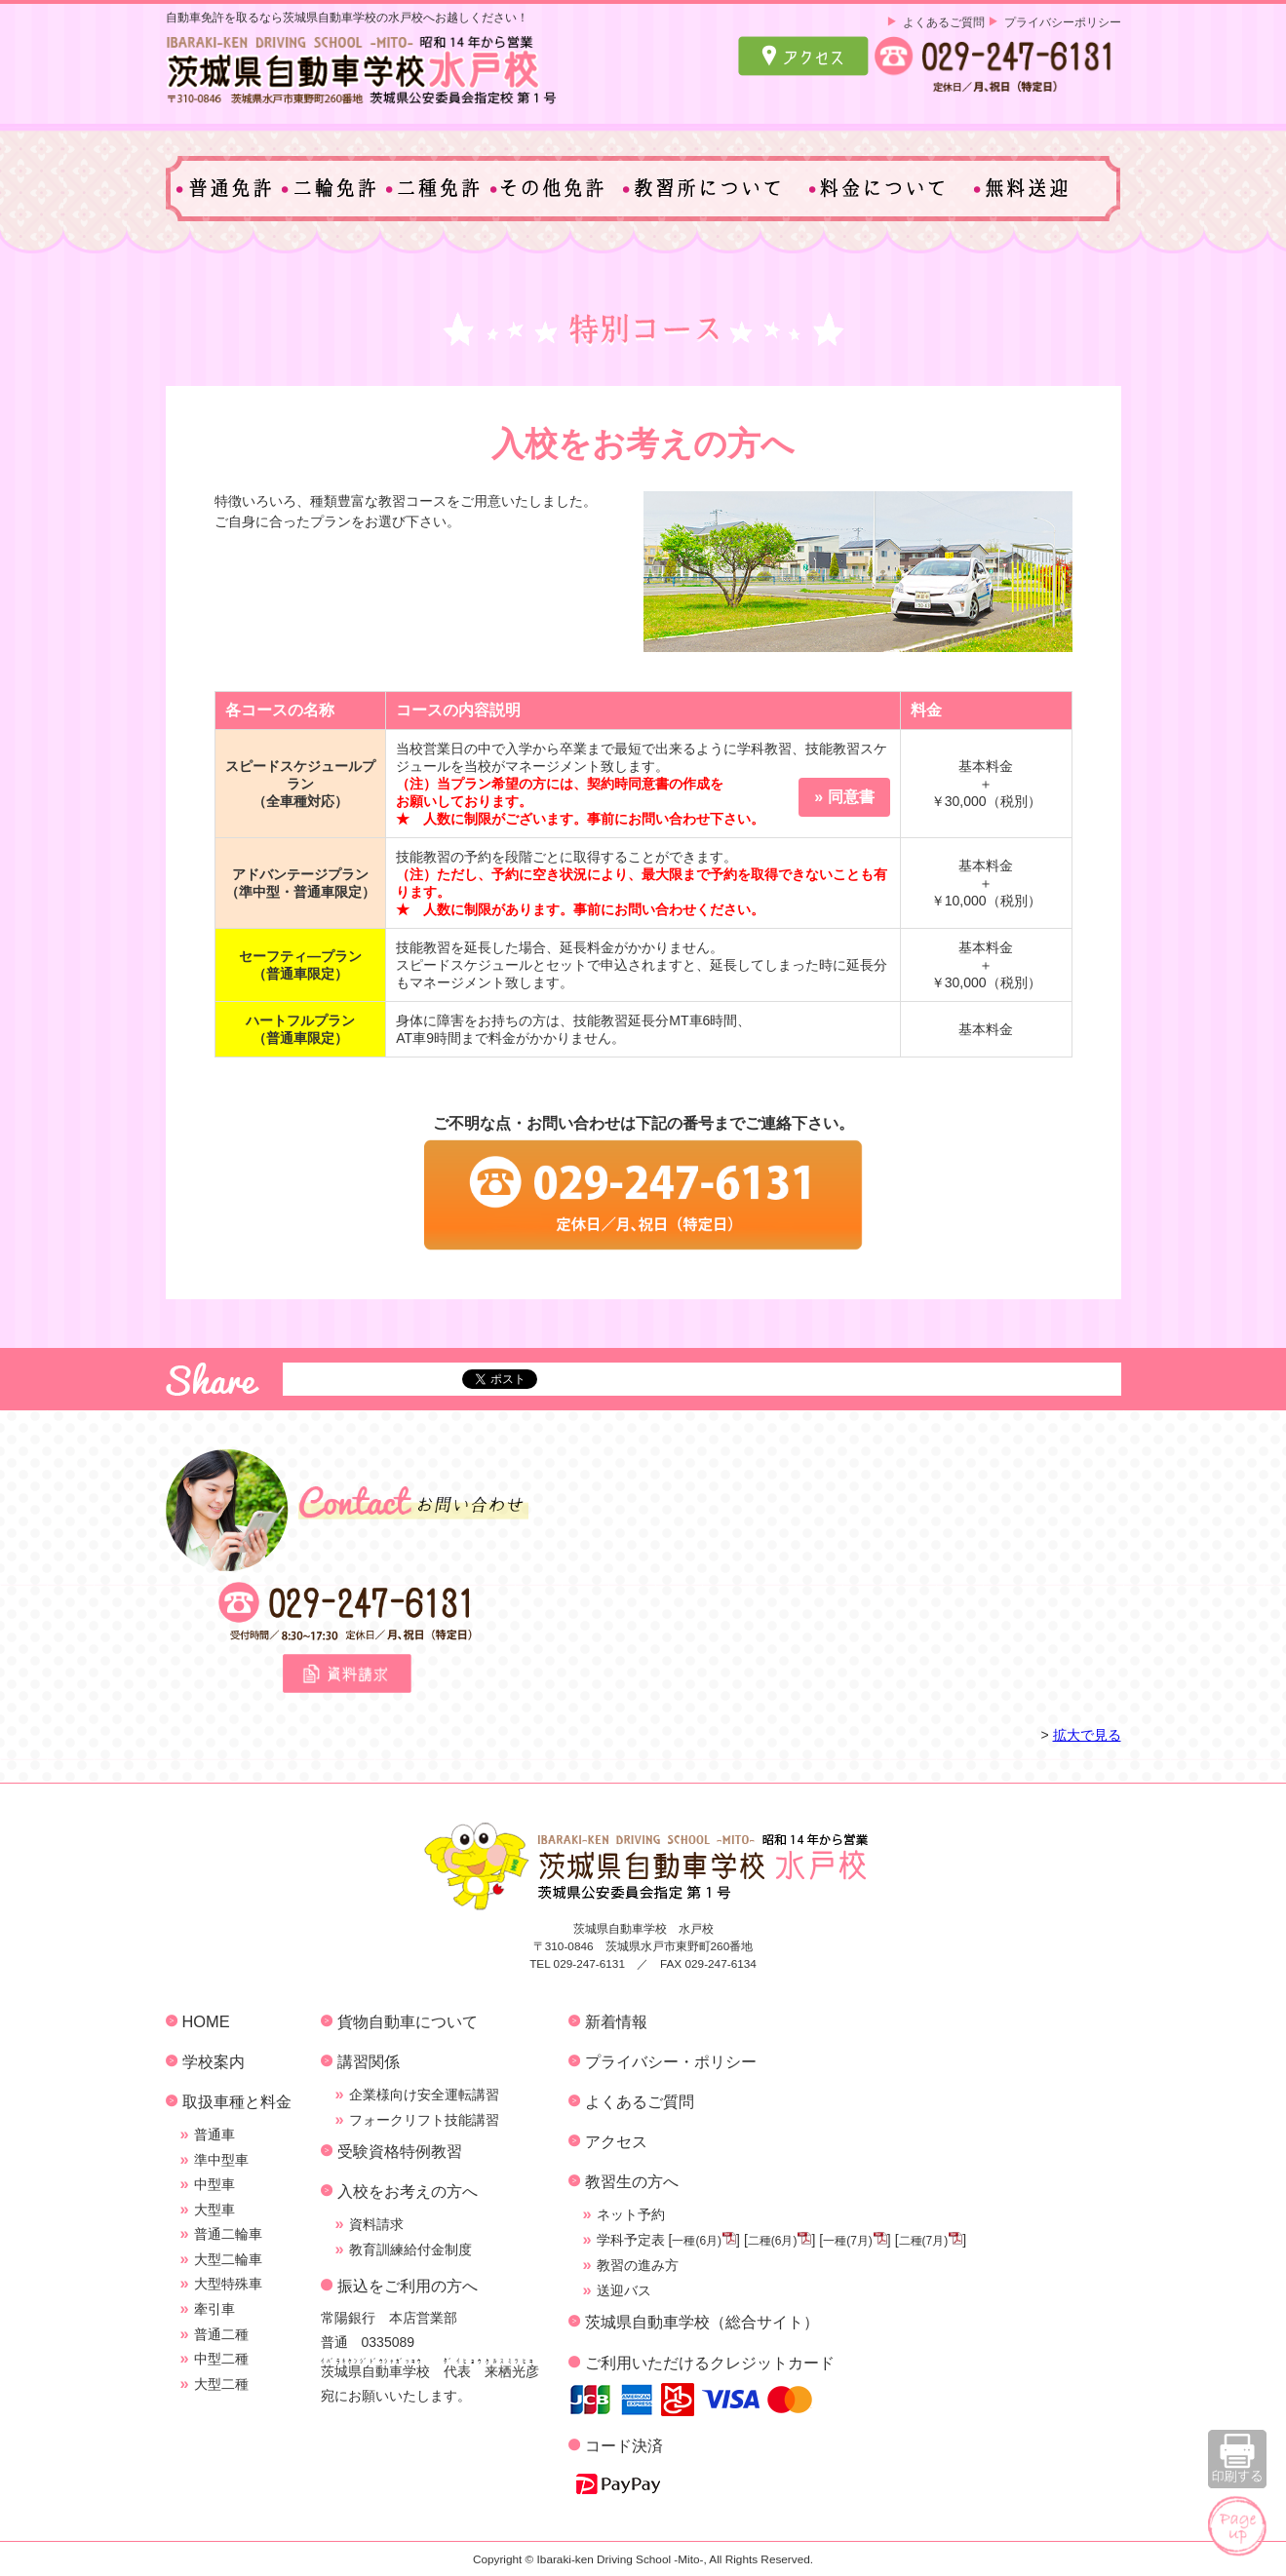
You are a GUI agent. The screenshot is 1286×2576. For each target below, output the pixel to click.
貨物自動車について (407, 2021)
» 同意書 (844, 796)
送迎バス (624, 2290)
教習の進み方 (638, 2265)
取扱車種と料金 (237, 2101)
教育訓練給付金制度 (410, 2249)
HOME (206, 2021)
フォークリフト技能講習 (424, 2120)
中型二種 (221, 2358)
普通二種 (221, 2334)
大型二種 (221, 2384)
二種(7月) (924, 2241)
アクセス (616, 2141)
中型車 (214, 2184)
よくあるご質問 (944, 22)
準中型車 (221, 2160)
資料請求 (376, 2224)
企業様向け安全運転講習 (424, 2094)
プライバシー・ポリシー (671, 2061)
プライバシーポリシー (1062, 22)
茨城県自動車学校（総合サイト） (702, 2321)
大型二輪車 (228, 2259)
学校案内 (213, 2061)
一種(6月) (696, 2241)
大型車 (214, 2209)
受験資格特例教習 (399, 2151)
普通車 (214, 2134)
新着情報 (616, 2021)
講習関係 (368, 2061)
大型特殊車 (228, 2283)
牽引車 (214, 2309)
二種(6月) (773, 2241)
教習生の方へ (632, 2181)
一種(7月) (848, 2241)
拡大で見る (1087, 1735)
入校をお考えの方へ (407, 2191)
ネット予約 (631, 2214)
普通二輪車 (228, 2234)
